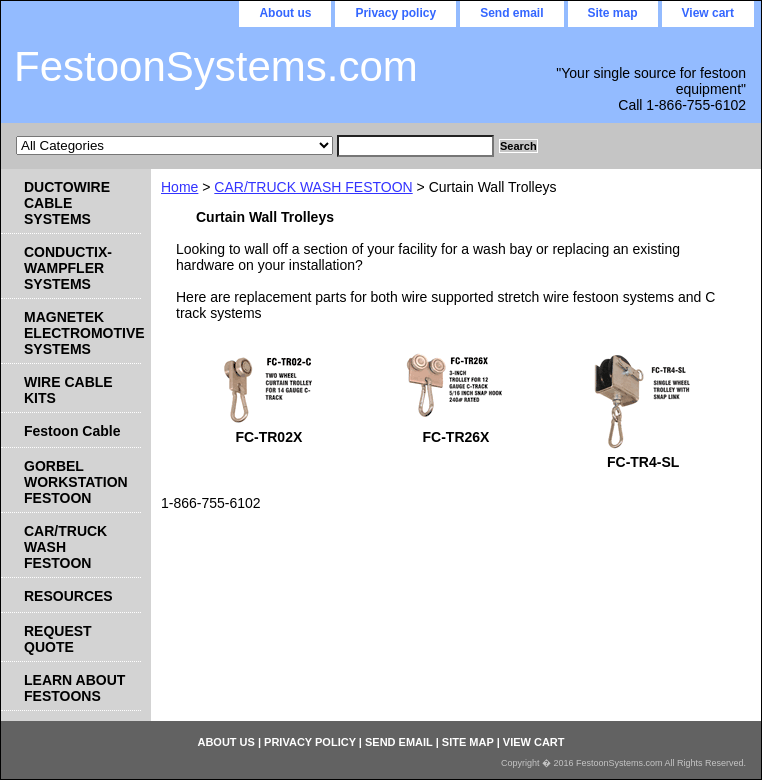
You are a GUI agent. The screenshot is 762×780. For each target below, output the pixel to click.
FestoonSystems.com (216, 66)
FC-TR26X (456, 437)
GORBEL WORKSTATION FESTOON (76, 482)
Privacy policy (395, 13)
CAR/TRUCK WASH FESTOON (313, 187)
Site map (613, 13)
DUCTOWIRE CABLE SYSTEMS (67, 203)
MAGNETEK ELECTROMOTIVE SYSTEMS (82, 333)
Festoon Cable (72, 431)
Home (179, 187)
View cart (708, 13)
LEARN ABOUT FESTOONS (74, 688)
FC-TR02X (268, 437)
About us (285, 13)
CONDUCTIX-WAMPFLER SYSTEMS (68, 268)
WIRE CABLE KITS (68, 390)
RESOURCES (68, 596)
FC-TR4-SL (643, 462)
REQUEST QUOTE (58, 639)
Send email (511, 13)
